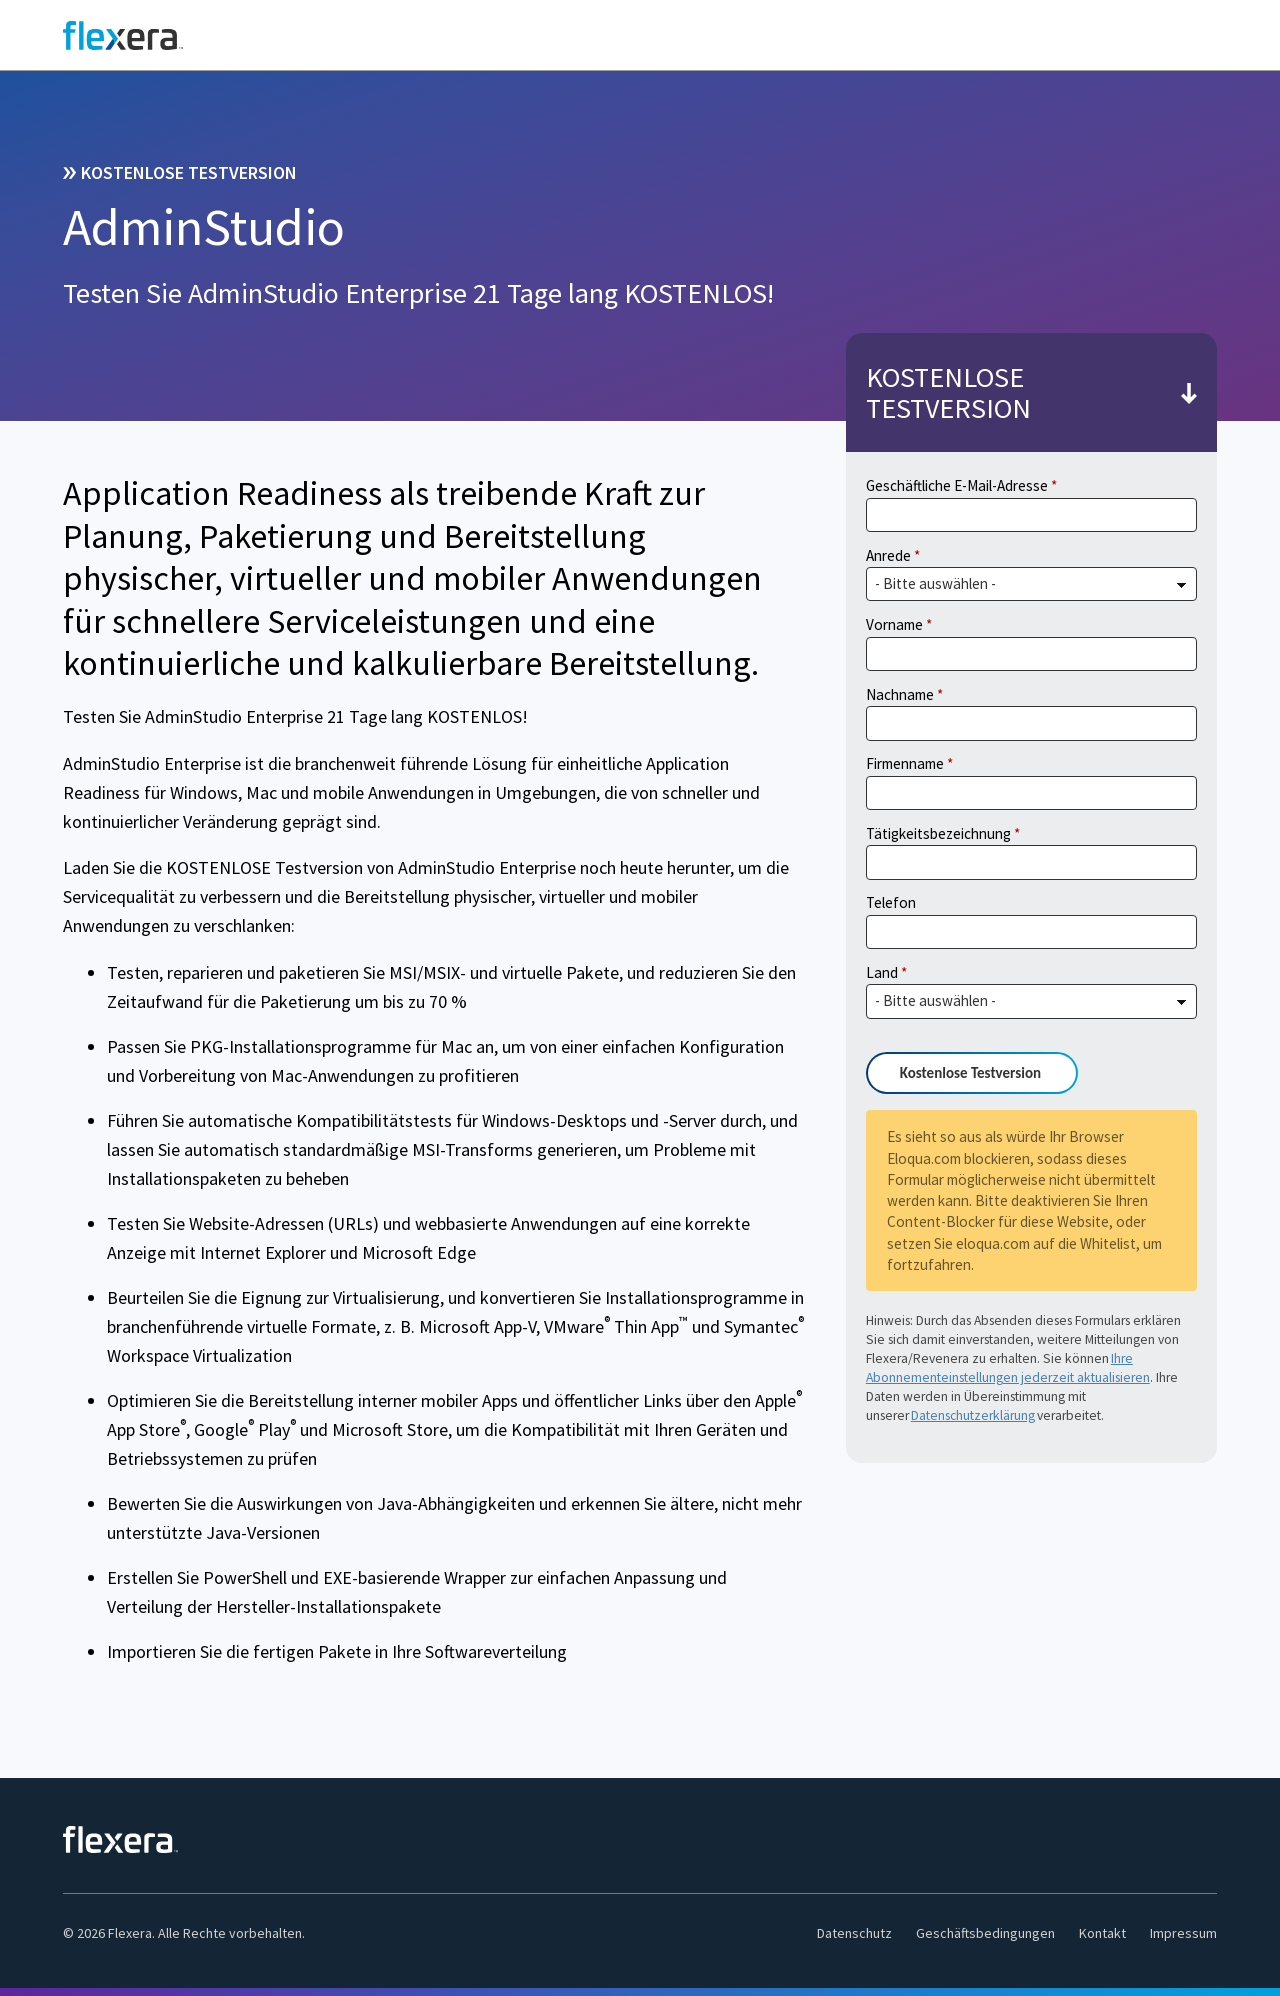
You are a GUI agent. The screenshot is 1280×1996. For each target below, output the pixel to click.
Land (882, 972)
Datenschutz (854, 1933)
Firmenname (905, 763)
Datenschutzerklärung (973, 1415)
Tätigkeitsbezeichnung (938, 833)
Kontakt (1102, 1933)
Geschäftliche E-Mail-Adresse (957, 485)
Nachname (900, 694)
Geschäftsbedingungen (985, 1933)
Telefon (891, 902)
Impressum (1183, 1933)
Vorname (894, 624)
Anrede (888, 555)
